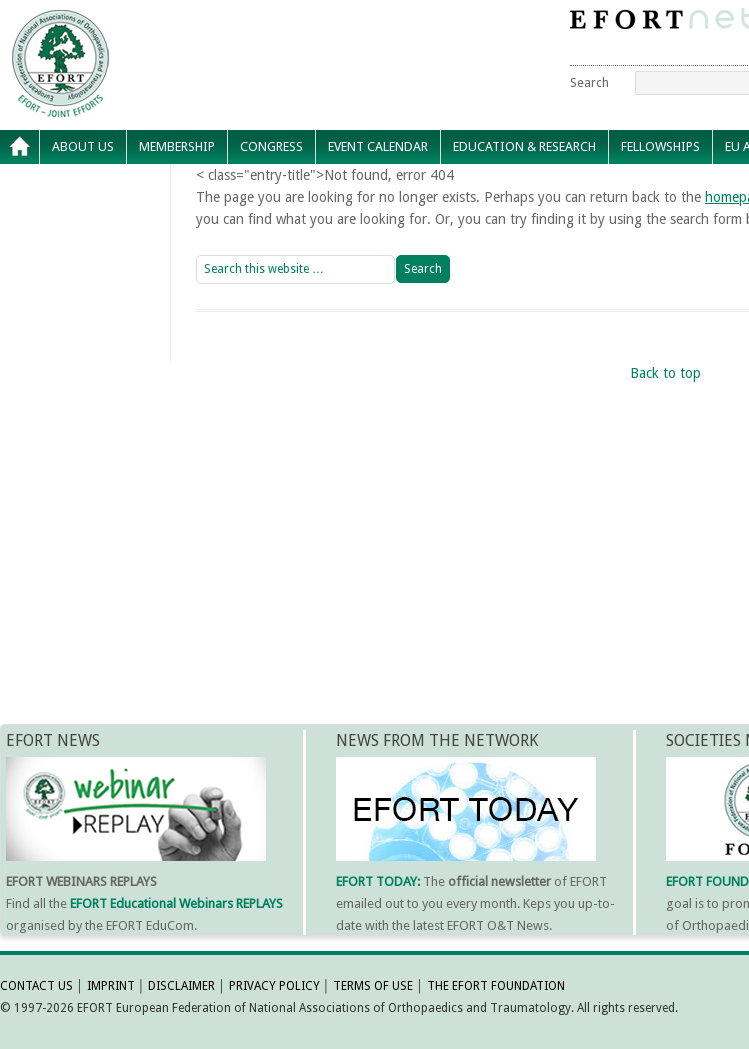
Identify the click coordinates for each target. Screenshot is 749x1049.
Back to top (665, 373)
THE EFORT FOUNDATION (496, 986)
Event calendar (378, 146)
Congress (271, 146)
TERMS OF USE (373, 986)
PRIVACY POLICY (274, 986)
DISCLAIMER (181, 986)
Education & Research (524, 146)
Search (589, 82)
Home (20, 147)
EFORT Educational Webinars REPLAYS (176, 903)
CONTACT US (36, 986)
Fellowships (660, 146)
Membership (177, 146)
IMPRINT (111, 986)
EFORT (175, 24)
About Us (83, 146)
